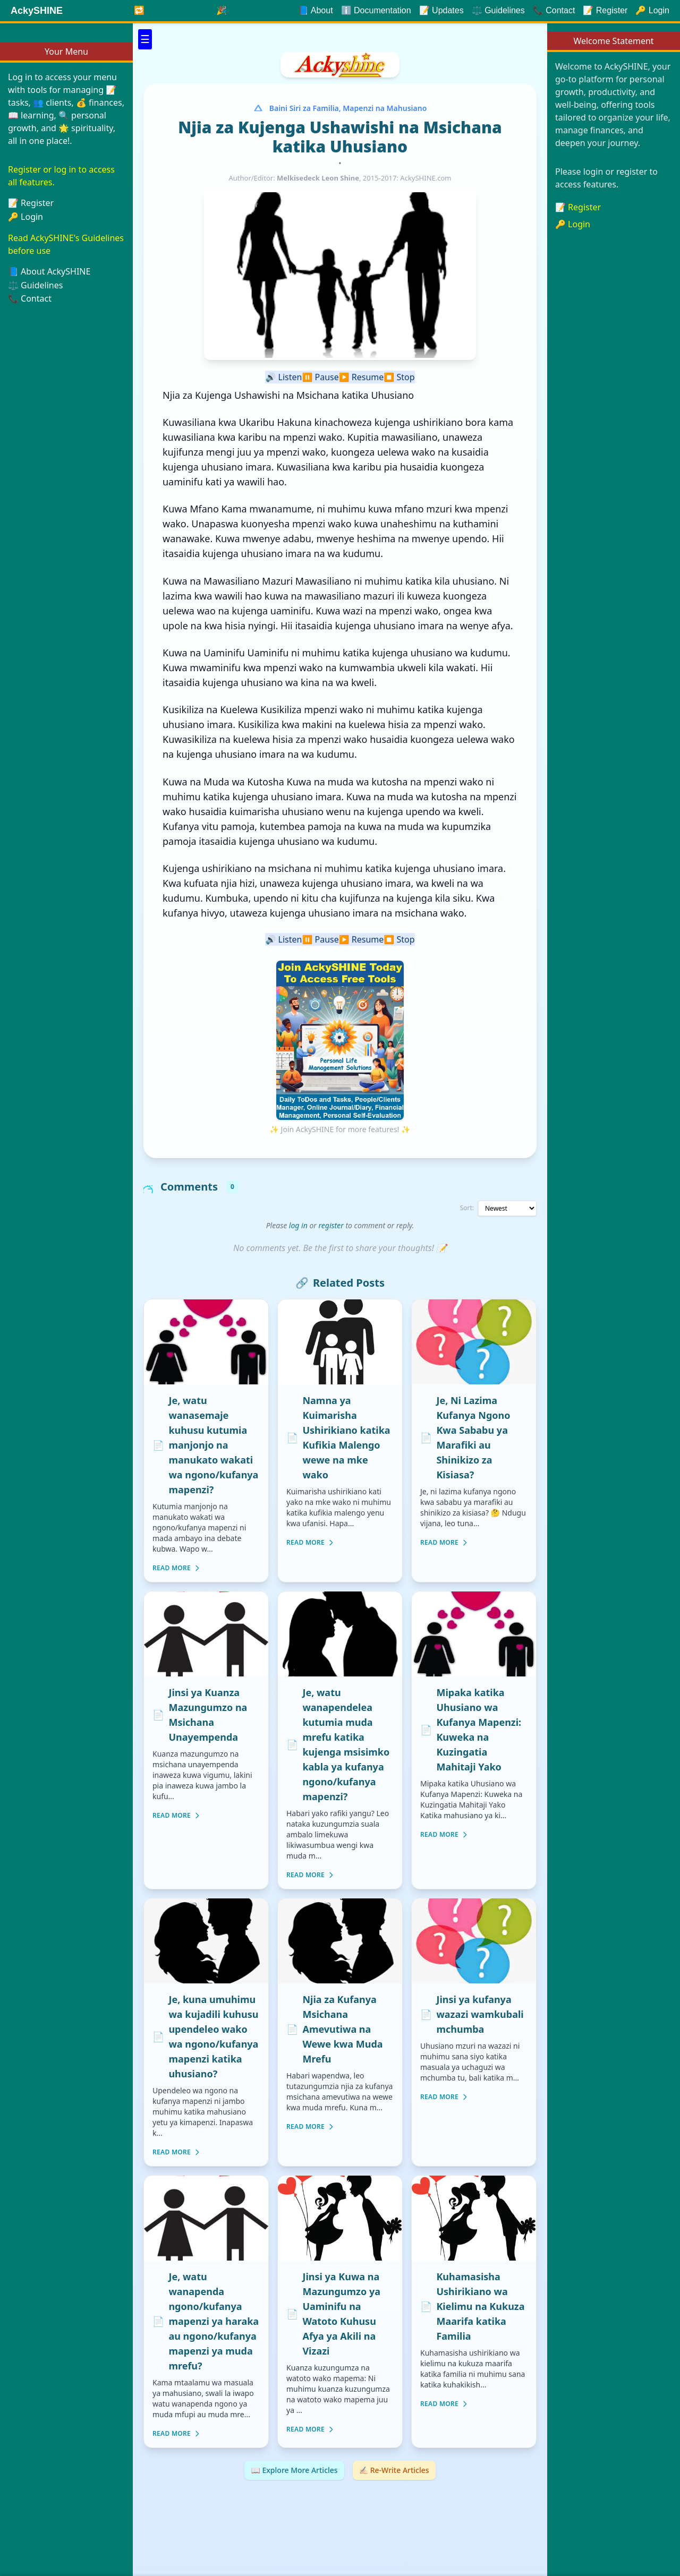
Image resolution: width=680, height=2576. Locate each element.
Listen (283, 377)
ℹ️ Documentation (376, 10)
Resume (361, 377)
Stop (399, 377)
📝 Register (578, 207)
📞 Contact (30, 298)
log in (298, 1225)
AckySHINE (37, 10)
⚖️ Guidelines (498, 10)
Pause (320, 377)
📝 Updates (441, 10)
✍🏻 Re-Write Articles (394, 2470)
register (331, 1225)
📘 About (315, 10)
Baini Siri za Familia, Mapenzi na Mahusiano (348, 108)
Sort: (467, 1208)
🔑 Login (25, 216)
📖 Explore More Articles (294, 2470)
